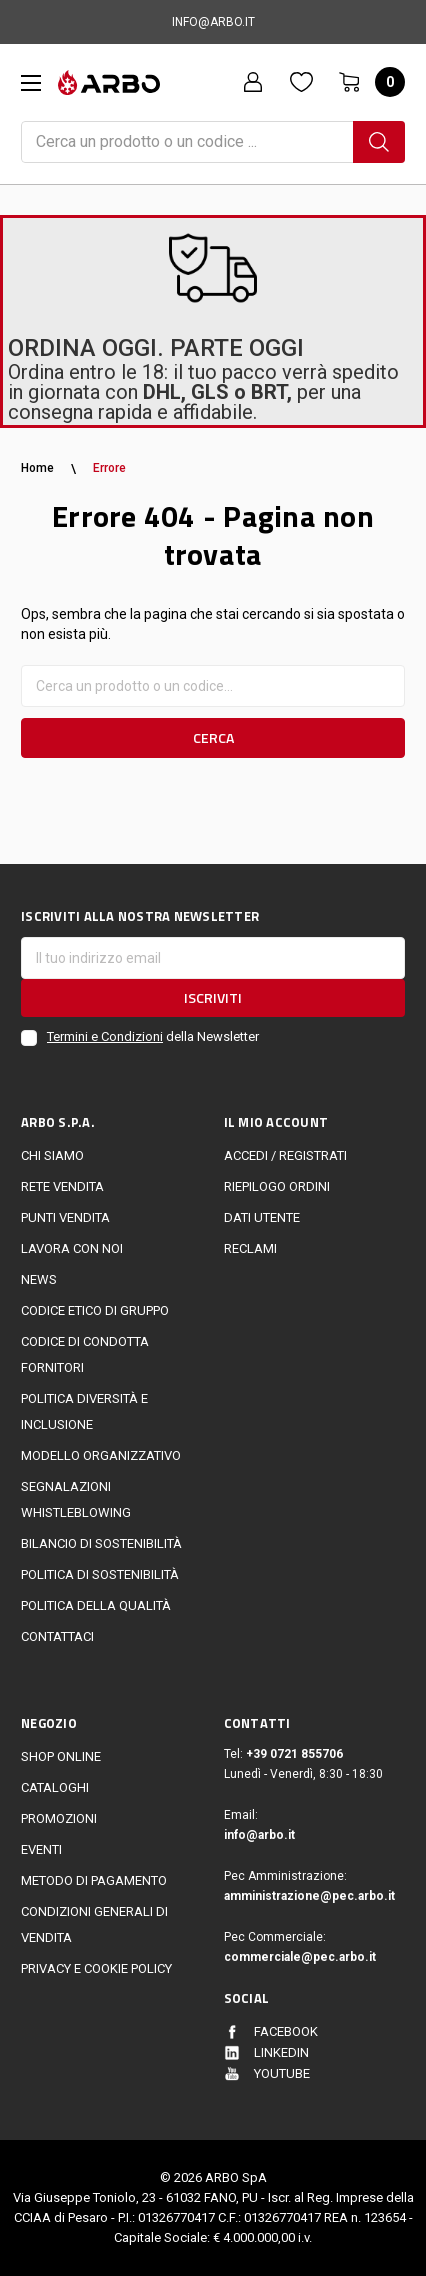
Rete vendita (62, 1186)
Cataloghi (55, 1787)
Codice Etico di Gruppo (95, 1310)
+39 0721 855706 (294, 1754)
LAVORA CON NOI (72, 1248)
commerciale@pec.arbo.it (300, 1957)
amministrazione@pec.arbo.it (309, 1896)
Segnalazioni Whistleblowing (76, 1499)
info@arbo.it (259, 1835)
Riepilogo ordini (277, 1186)
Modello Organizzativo (101, 1455)
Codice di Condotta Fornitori (85, 1354)
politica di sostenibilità (100, 1574)
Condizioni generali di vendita (94, 1924)
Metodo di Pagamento (94, 1880)
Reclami (250, 1248)
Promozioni (59, 1818)
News (39, 1279)
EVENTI (41, 1849)
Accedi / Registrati (285, 1155)
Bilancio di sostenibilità (101, 1543)
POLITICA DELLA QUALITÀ (96, 1605)
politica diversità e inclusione (84, 1411)
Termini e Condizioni (105, 1036)
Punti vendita (65, 1217)
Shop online (61, 1756)
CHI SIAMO (52, 1155)
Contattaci (57, 1636)
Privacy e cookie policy (96, 1968)
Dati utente (262, 1217)
